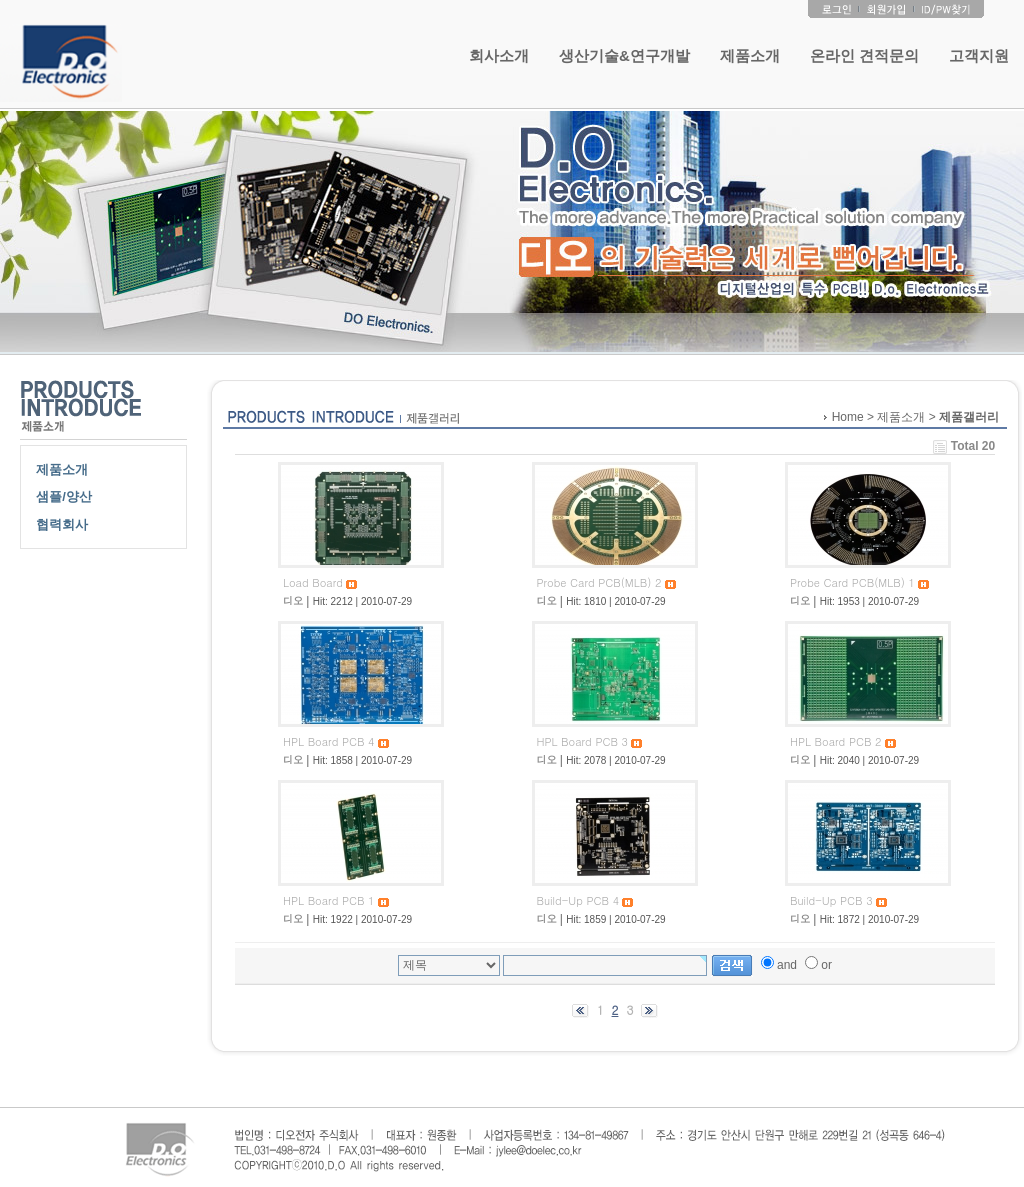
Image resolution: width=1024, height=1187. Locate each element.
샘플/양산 (64, 496)
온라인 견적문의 (864, 55)
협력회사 (62, 524)
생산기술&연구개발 (624, 55)
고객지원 (979, 55)
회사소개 (499, 55)
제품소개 (750, 55)
